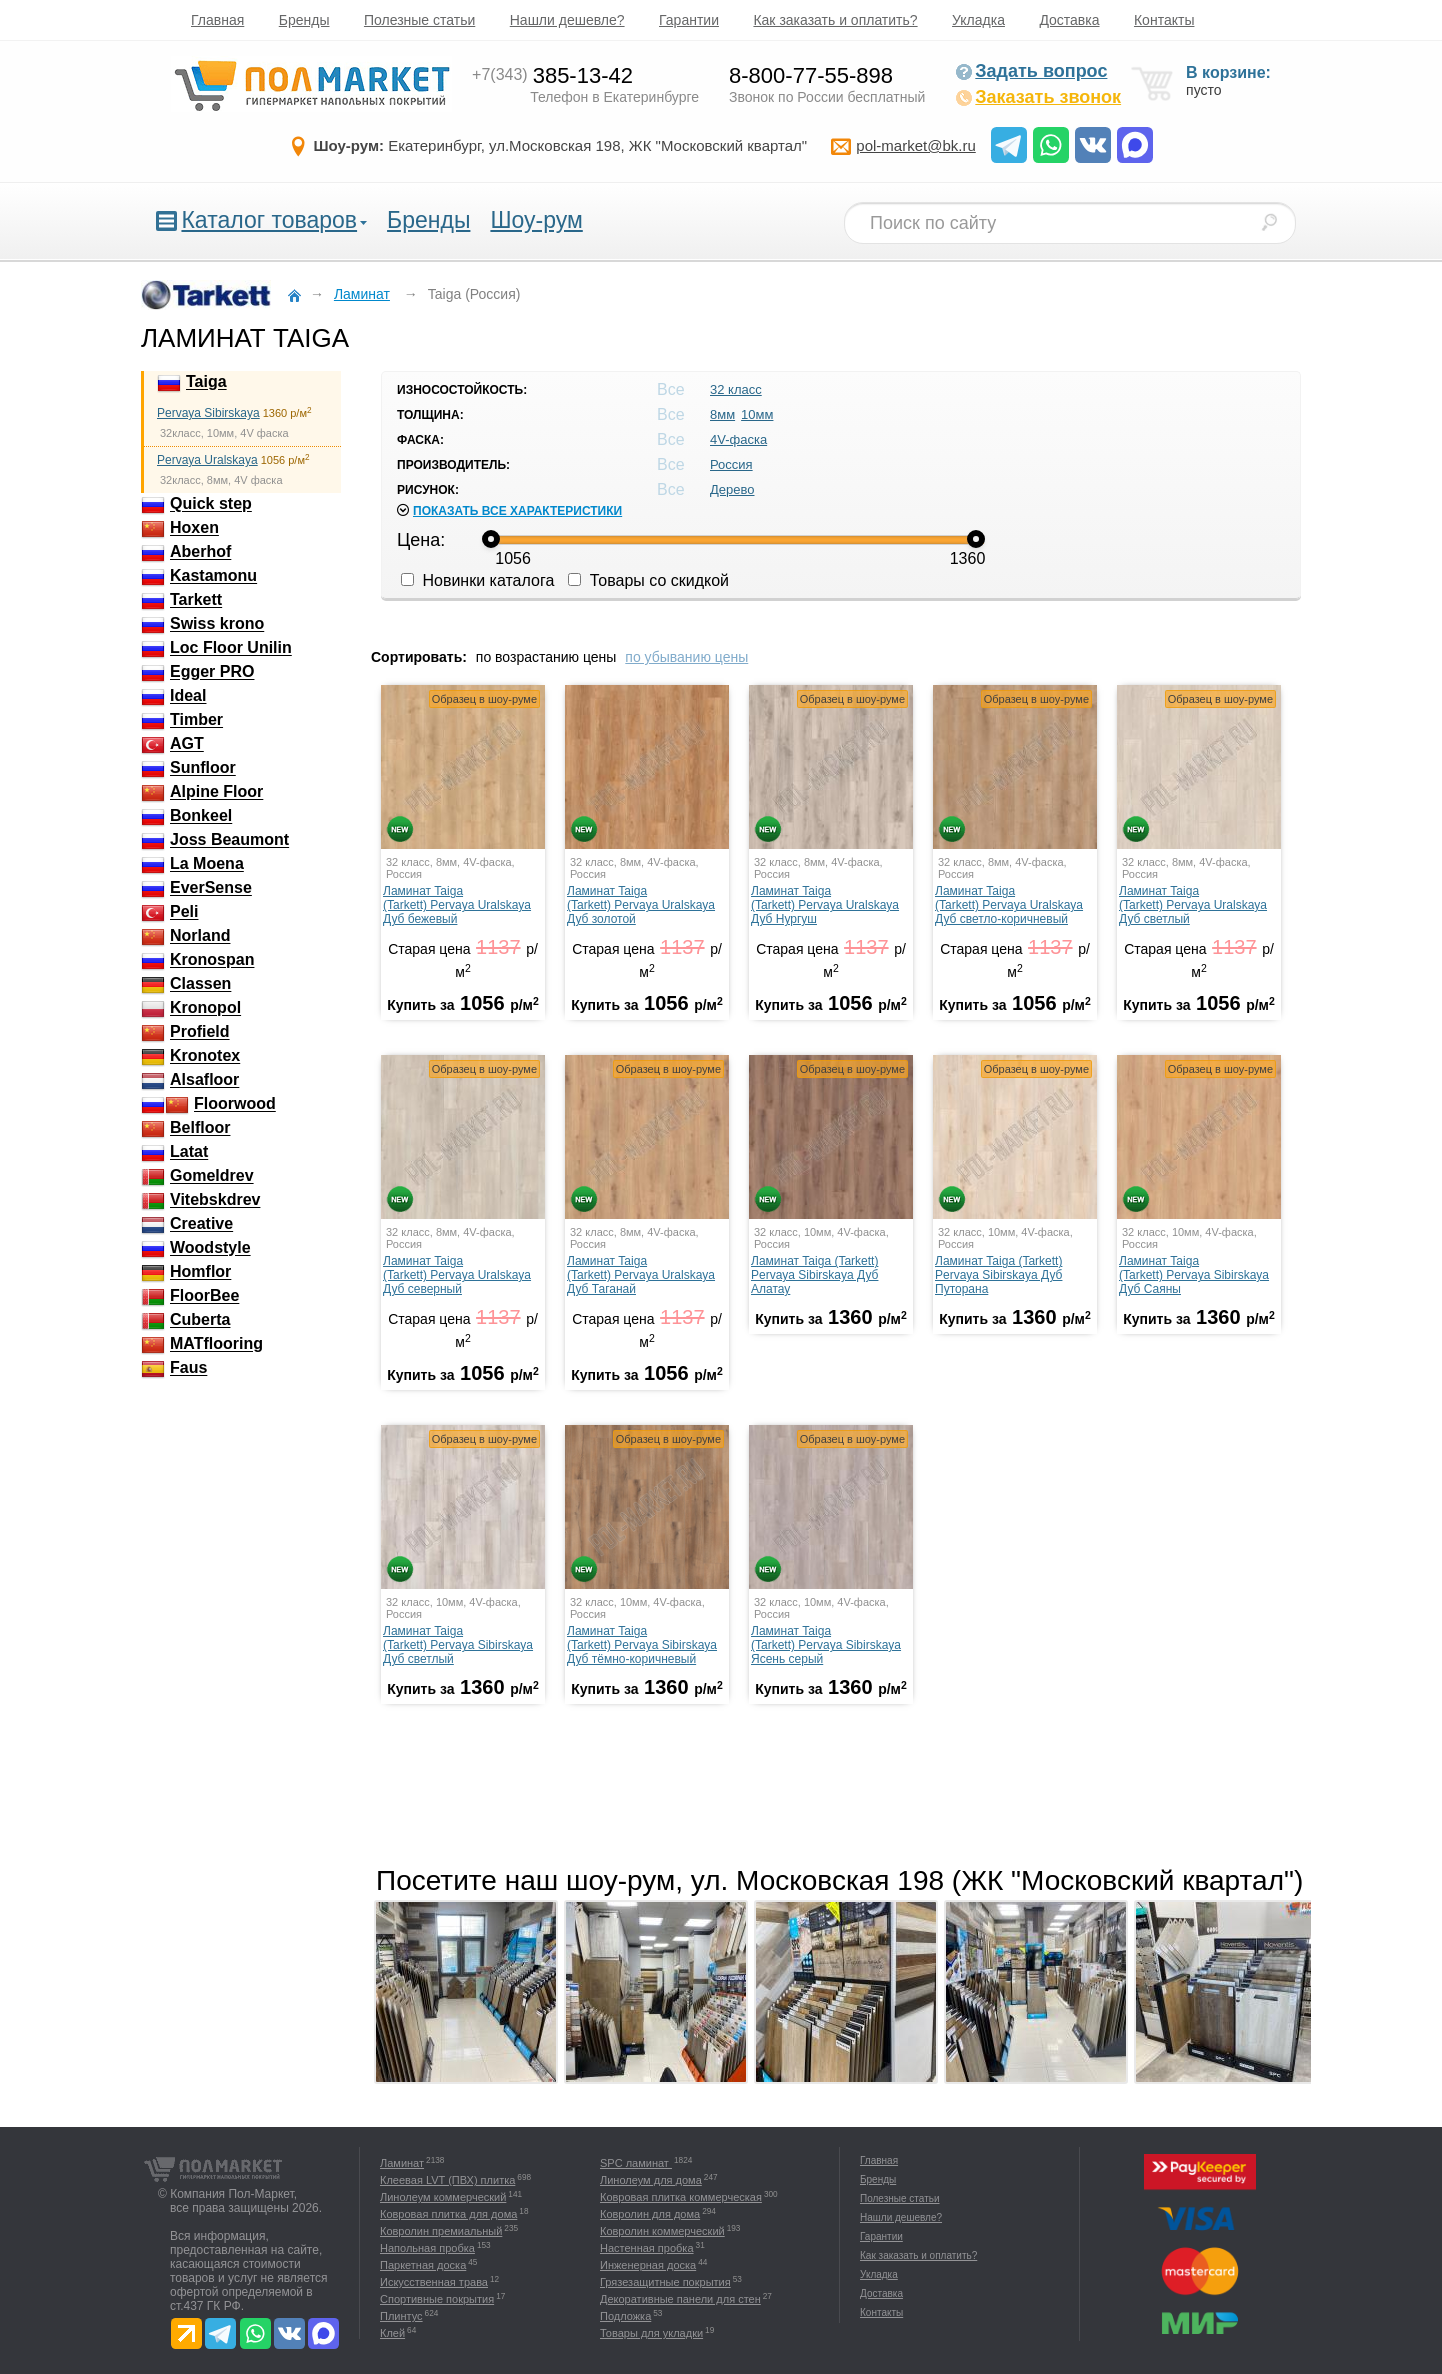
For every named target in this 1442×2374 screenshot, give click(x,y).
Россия (731, 464)
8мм (722, 414)
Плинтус (401, 2316)
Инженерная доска (648, 2265)
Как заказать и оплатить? (835, 20)
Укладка (978, 20)
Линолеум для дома (651, 2180)
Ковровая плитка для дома (448, 2214)
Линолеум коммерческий (443, 2197)
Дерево (732, 489)
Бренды (304, 20)
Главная (217, 20)
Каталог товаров (269, 220)
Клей (392, 2333)
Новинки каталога (477, 580)
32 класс (736, 389)
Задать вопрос (1031, 71)
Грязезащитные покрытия (665, 2282)
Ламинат (402, 2163)
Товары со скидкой (648, 580)
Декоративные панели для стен (680, 2299)
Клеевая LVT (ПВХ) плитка (447, 2180)
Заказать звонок (1038, 97)
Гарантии (689, 20)
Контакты (1164, 20)
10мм (757, 414)
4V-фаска (738, 439)
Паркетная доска (423, 2265)
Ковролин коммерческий (662, 2231)
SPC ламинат (636, 2163)
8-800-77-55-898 (811, 75)
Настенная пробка (647, 2248)
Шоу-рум (536, 220)
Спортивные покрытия (437, 2299)
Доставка (1069, 20)
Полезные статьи (419, 20)
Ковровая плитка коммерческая (681, 2197)
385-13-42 (552, 75)
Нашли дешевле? (567, 20)
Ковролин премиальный (441, 2231)
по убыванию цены (686, 657)
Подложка (625, 2316)
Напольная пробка (427, 2248)
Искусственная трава (434, 2282)
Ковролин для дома (650, 2214)
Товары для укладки (651, 2333)
